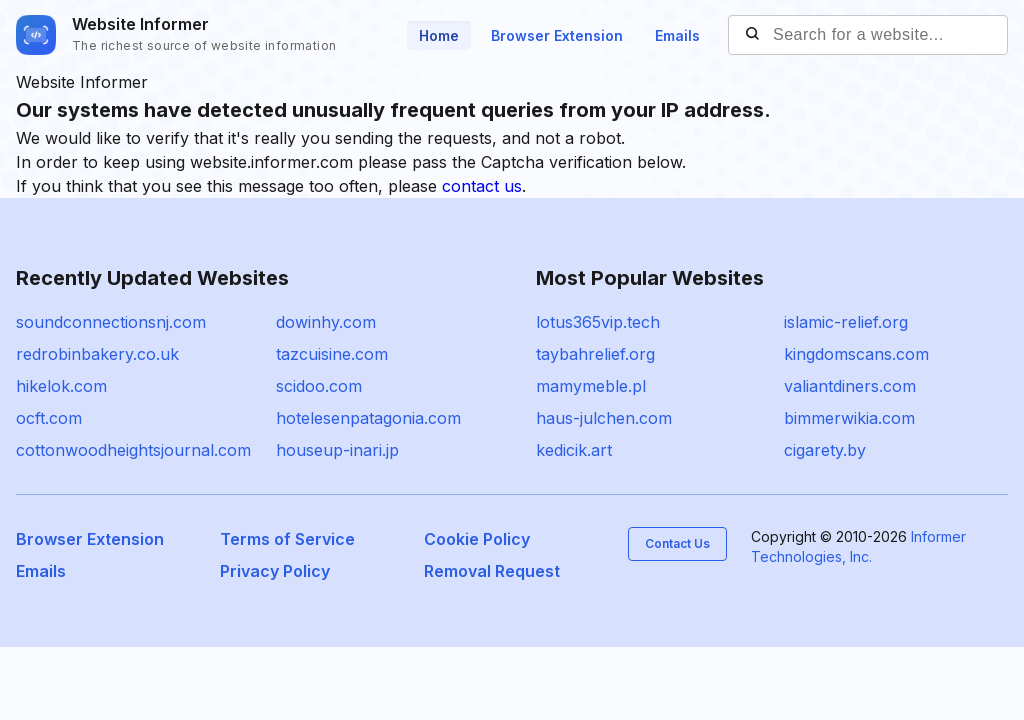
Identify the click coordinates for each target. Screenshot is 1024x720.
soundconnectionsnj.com (111, 322)
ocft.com (49, 418)
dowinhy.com (326, 322)
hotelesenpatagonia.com (368, 418)
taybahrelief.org (595, 354)
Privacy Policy (275, 571)
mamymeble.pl (591, 386)
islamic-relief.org (846, 322)
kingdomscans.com (856, 354)
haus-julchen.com (604, 418)
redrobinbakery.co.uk (97, 354)
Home (439, 35)
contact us (482, 186)
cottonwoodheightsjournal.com (133, 450)
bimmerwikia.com (849, 418)
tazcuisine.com (332, 354)
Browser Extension (557, 35)
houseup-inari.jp (337, 450)
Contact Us (677, 543)
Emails (677, 35)
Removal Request (492, 571)
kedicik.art (574, 450)
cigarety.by (825, 450)
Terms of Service (287, 539)
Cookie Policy (477, 539)
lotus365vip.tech (598, 322)
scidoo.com (319, 386)
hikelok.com (61, 386)
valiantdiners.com (850, 386)
